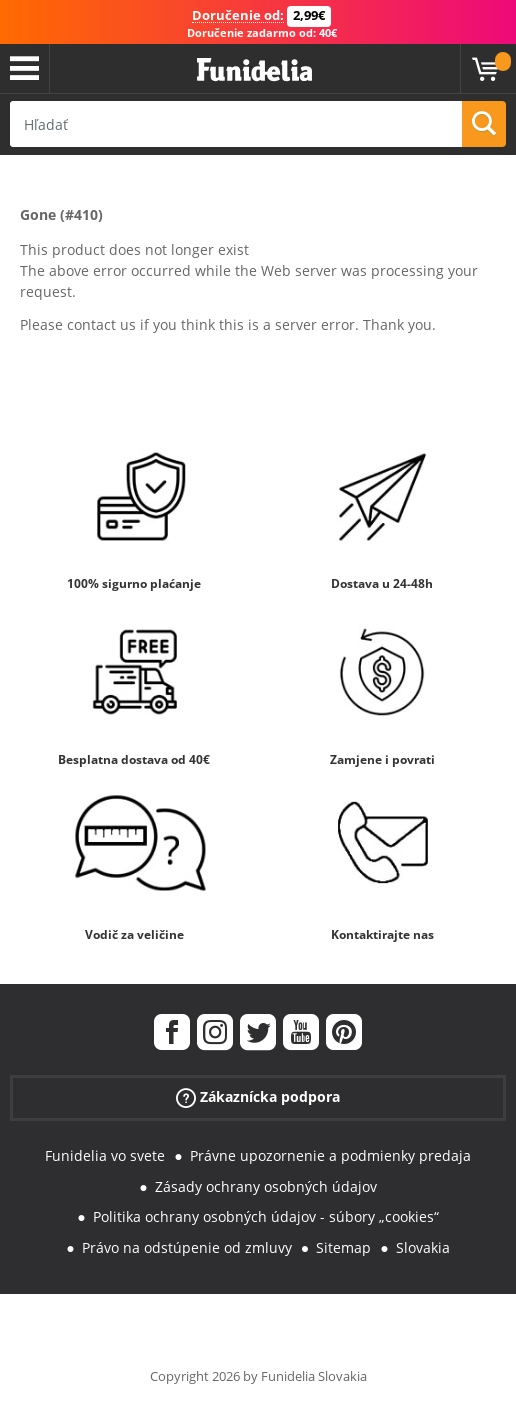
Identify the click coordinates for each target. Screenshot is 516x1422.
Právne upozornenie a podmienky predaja (330, 1155)
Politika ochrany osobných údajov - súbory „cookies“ (266, 1216)
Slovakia (423, 1247)
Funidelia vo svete (105, 1155)
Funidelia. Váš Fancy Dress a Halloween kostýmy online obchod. (254, 70)
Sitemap (343, 1247)
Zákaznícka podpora (258, 1097)
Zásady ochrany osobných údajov (266, 1186)
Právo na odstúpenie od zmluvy (187, 1247)
